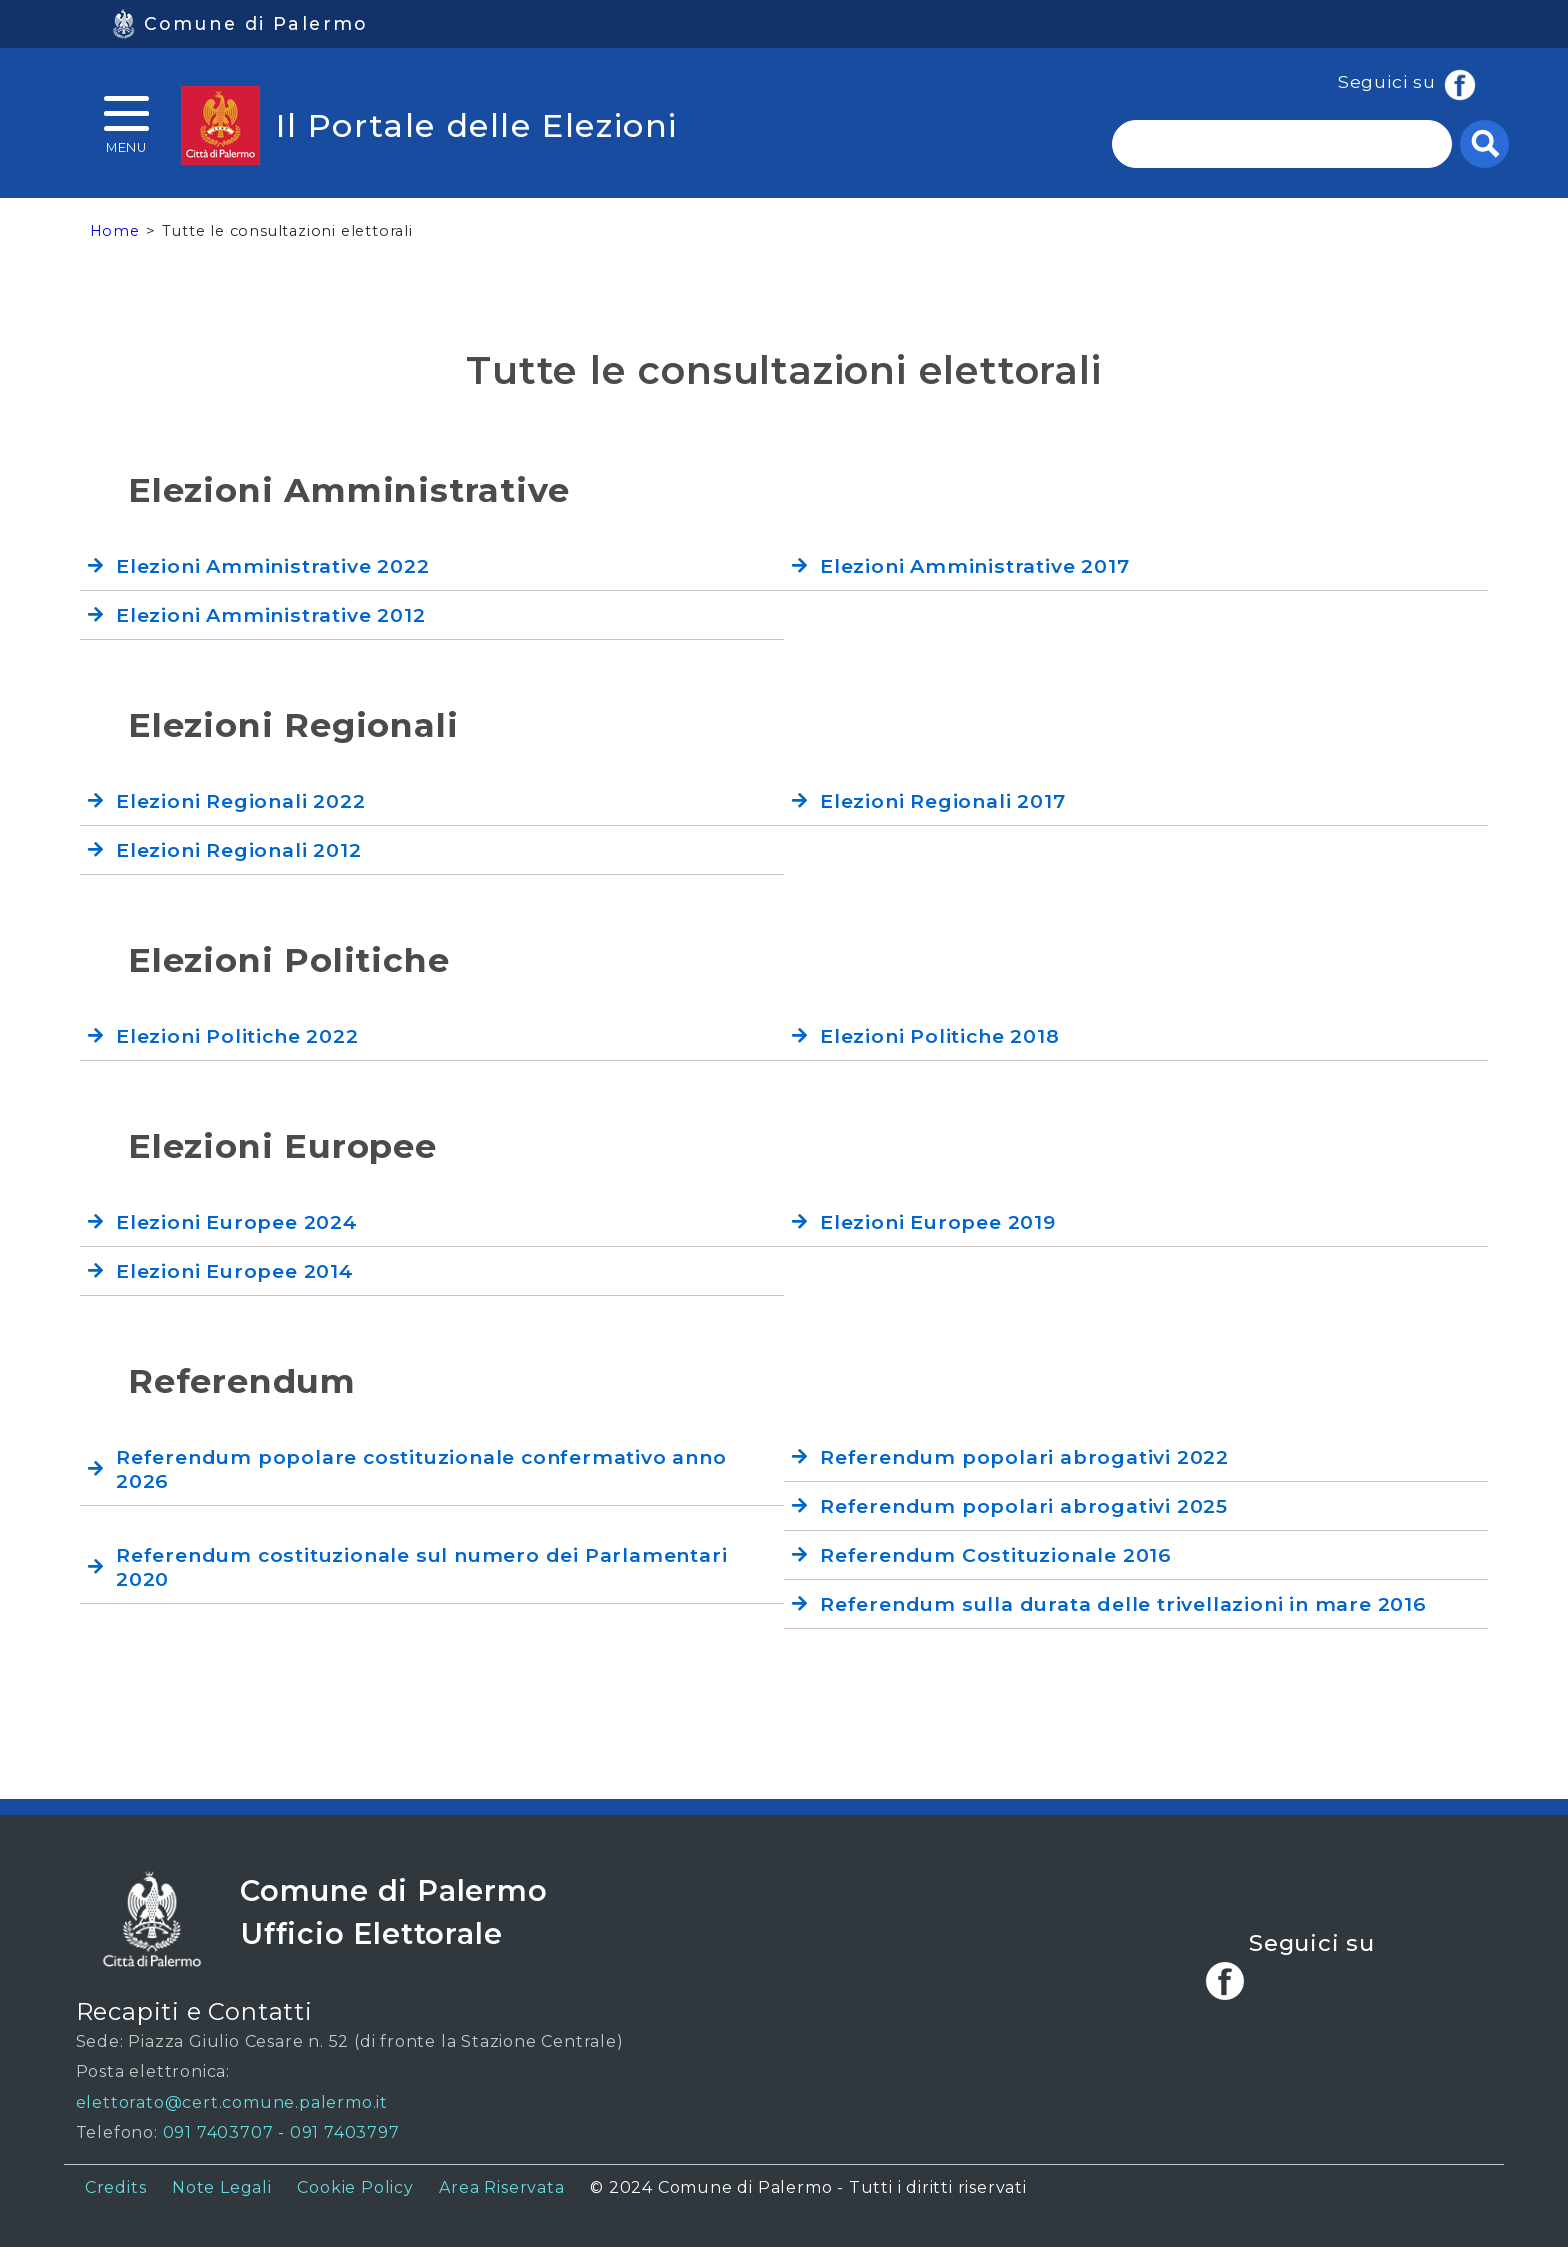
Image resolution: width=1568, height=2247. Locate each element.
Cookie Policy (355, 2187)
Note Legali (222, 2187)
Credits (116, 2187)
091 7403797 (345, 2132)
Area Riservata (501, 2187)
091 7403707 (218, 2132)
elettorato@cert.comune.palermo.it (232, 2102)
